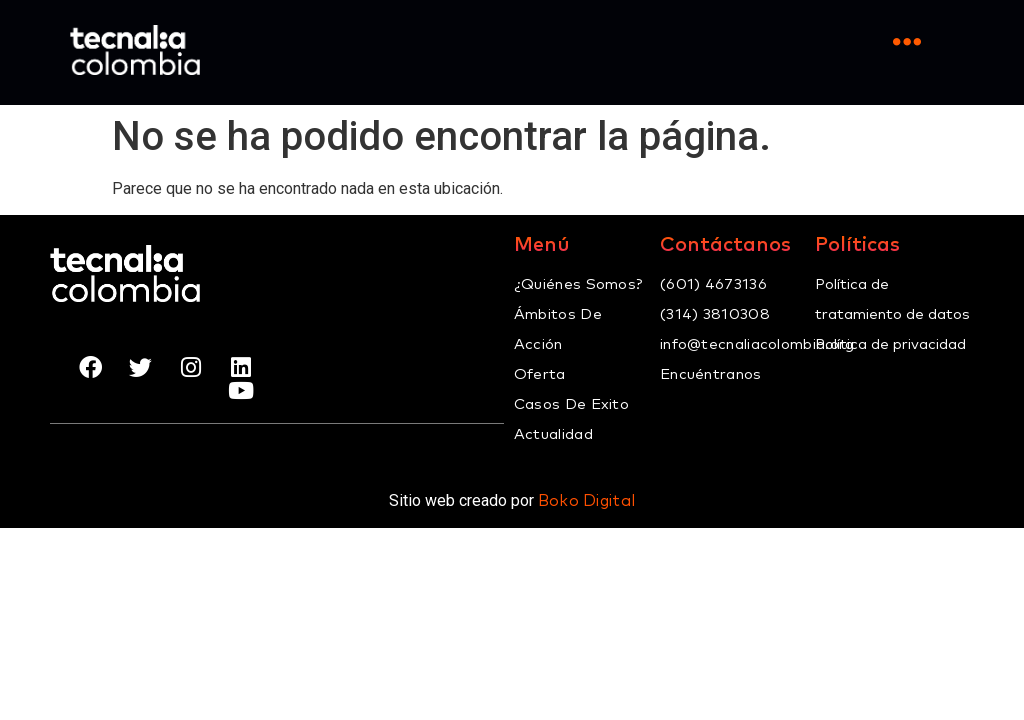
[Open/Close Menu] (906, 42)
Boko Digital (587, 501)
